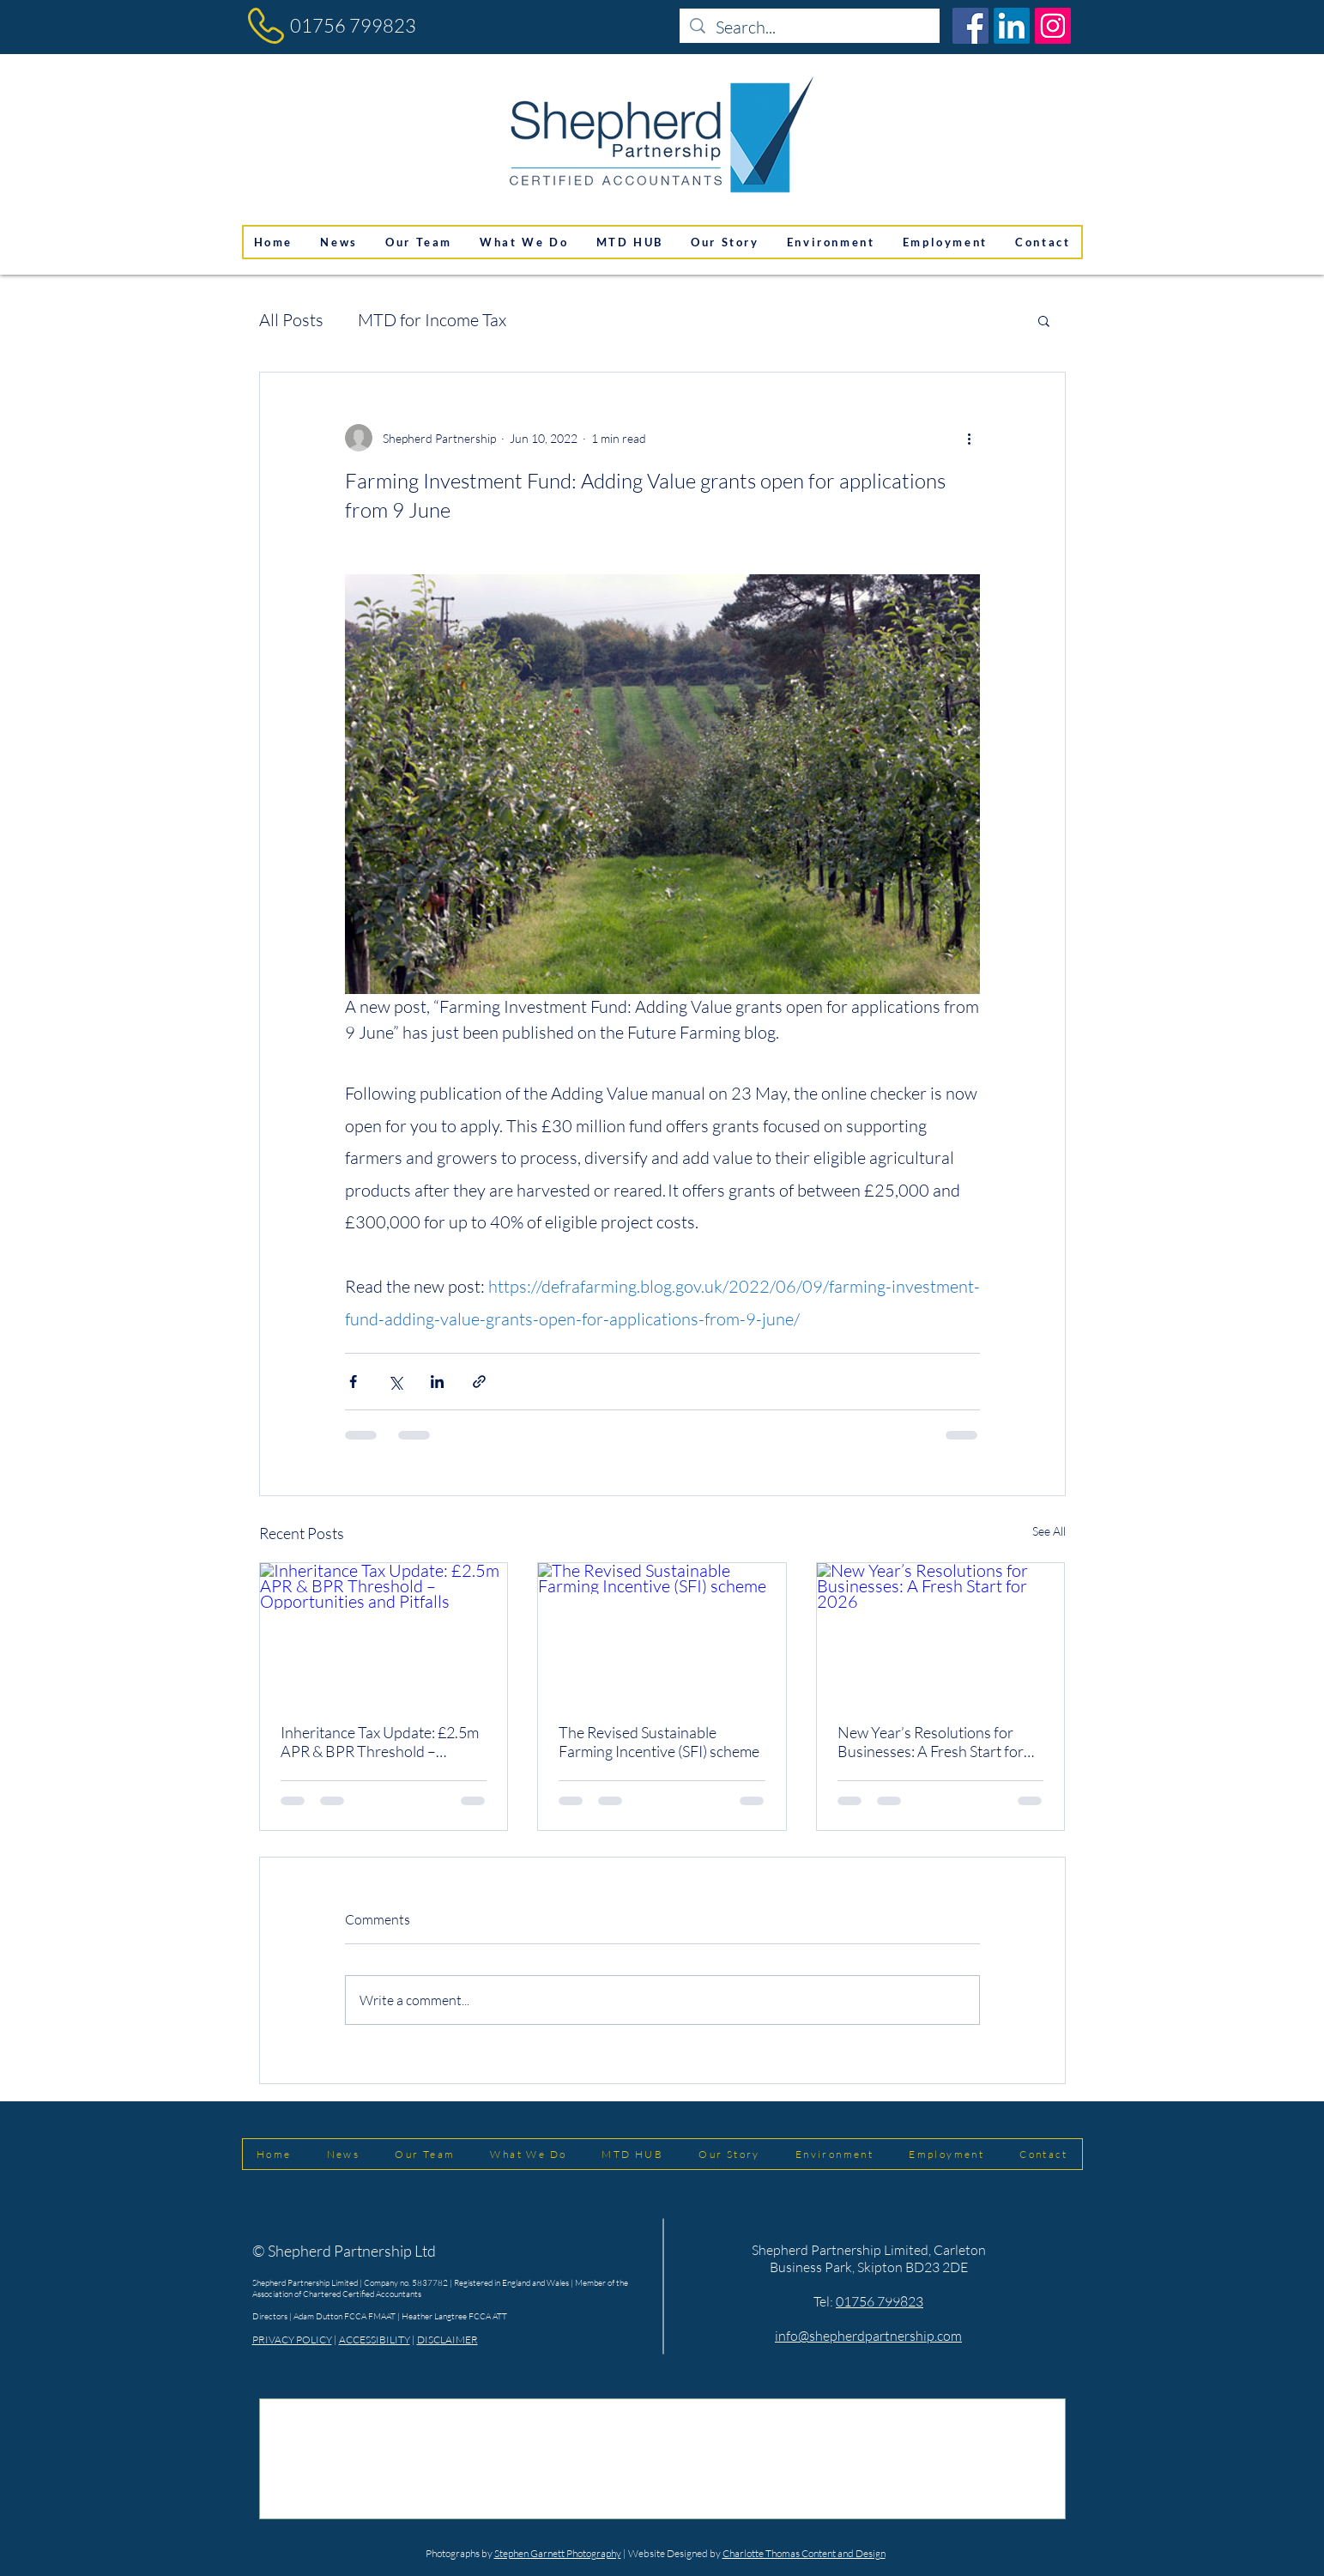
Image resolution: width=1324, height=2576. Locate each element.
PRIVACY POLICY (292, 2339)
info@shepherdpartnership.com (868, 2335)
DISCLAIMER (447, 2339)
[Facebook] (970, 26)
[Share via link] (479, 1381)
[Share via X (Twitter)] (395, 1381)
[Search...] (810, 27)
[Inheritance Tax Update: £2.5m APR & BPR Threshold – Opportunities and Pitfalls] (384, 1632)
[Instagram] (1053, 26)
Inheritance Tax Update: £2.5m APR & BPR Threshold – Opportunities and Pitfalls (380, 1742)
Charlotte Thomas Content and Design (804, 2553)
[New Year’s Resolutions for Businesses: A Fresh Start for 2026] (941, 1632)
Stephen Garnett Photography (557, 2553)
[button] (1044, 320)
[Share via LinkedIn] (437, 1381)
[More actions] (969, 437)
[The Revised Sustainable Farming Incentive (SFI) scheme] (662, 1632)
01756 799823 (353, 25)
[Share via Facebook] (353, 1381)
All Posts (291, 319)
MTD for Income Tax (432, 319)
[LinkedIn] (1012, 26)
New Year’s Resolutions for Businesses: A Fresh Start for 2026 (930, 1742)
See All (1049, 1531)
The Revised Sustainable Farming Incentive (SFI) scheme (659, 1742)
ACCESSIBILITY (374, 2339)
